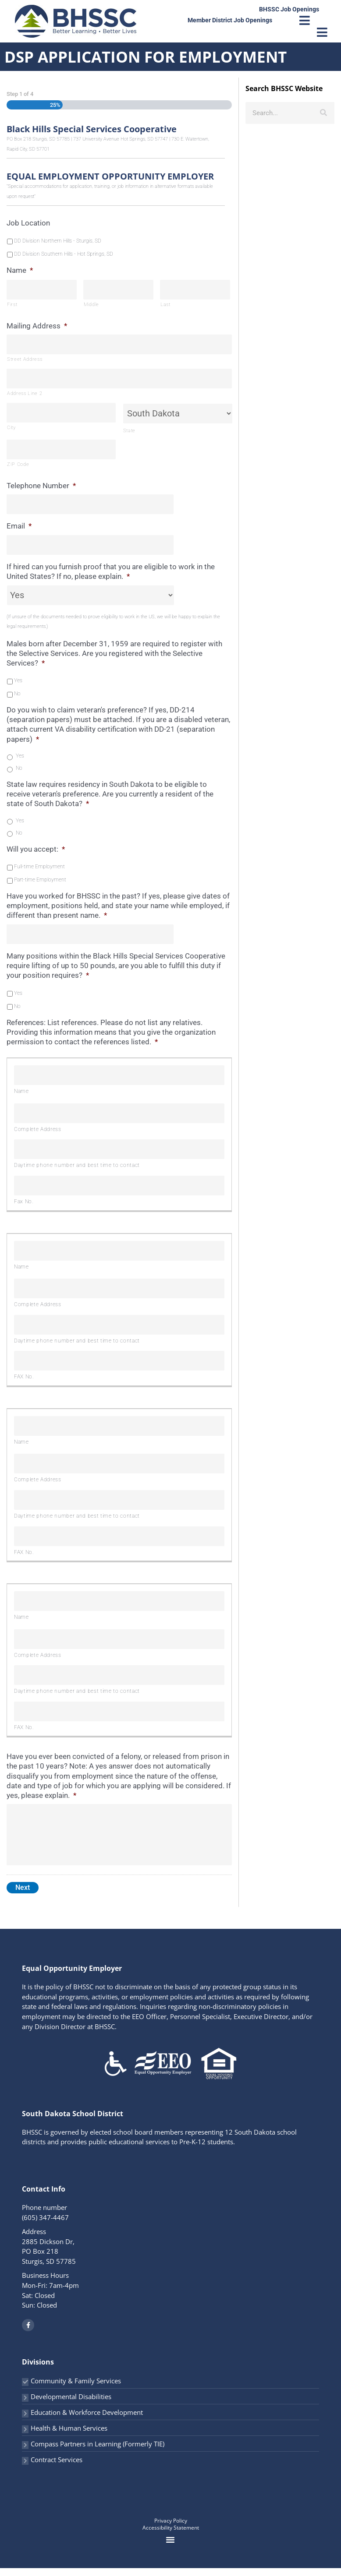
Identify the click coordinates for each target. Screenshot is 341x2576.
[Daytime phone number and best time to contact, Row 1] (119, 1149)
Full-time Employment (39, 866)
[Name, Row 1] (119, 1075)
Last (165, 304)
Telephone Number (41, 485)
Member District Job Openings (230, 20)
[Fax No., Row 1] (119, 1185)
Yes (18, 680)
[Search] (323, 113)
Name (20, 270)
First (12, 304)
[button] (170, 2548)
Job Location (28, 222)
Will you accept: (36, 849)
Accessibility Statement (170, 2535)
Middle (91, 304)
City (11, 427)
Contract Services (56, 2467)
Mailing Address (37, 325)
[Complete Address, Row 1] (119, 1113)
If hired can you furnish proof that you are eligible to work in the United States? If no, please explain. (111, 571)
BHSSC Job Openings (289, 9)
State (129, 430)
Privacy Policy (170, 2528)
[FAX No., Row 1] (119, 1361)
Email (19, 526)
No (17, 694)
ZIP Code (18, 464)
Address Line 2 (24, 393)
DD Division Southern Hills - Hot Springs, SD (63, 254)
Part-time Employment (40, 880)
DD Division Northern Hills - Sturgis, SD (57, 241)
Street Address (24, 359)
